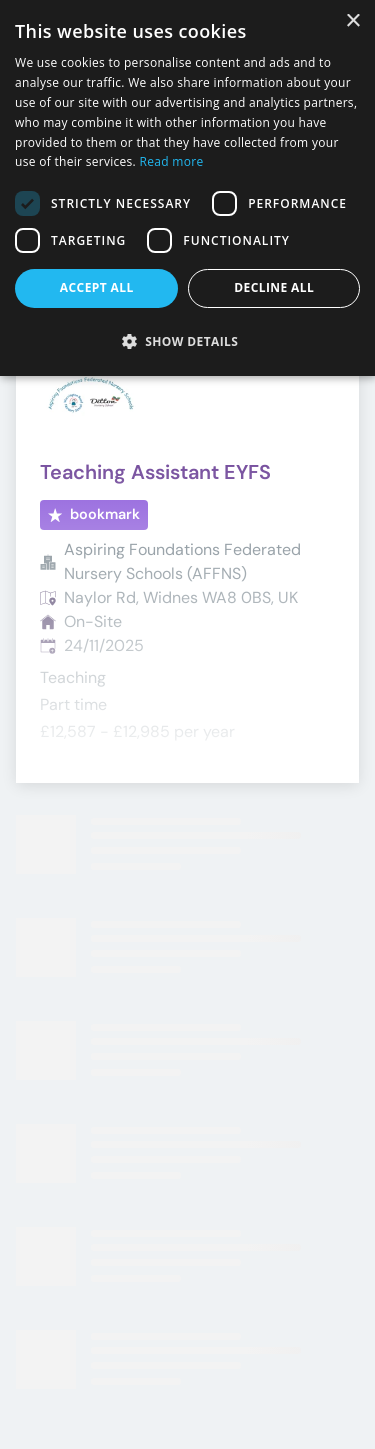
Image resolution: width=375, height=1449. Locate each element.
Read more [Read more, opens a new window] (172, 161)
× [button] (352, 21)
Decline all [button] (274, 287)
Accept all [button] (97, 287)
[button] (187, 341)
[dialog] (187, 188)
